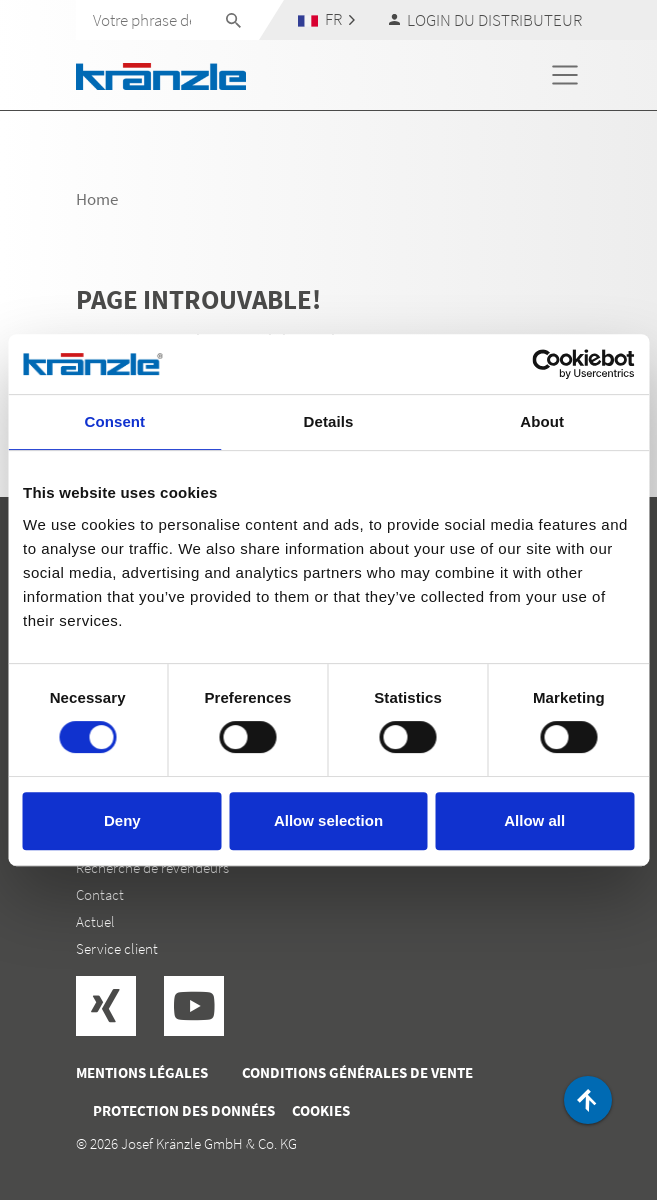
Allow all (534, 820)
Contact (100, 894)
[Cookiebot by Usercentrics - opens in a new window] (546, 364)
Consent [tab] (114, 421)
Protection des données (184, 1110)
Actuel (95, 921)
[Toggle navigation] (565, 75)
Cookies (321, 1110)
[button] (326, 19)
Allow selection (328, 820)
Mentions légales (142, 1072)
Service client (117, 948)
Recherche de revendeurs (152, 867)
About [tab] (542, 421)
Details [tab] (329, 421)
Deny (122, 820)
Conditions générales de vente (357, 1072)
